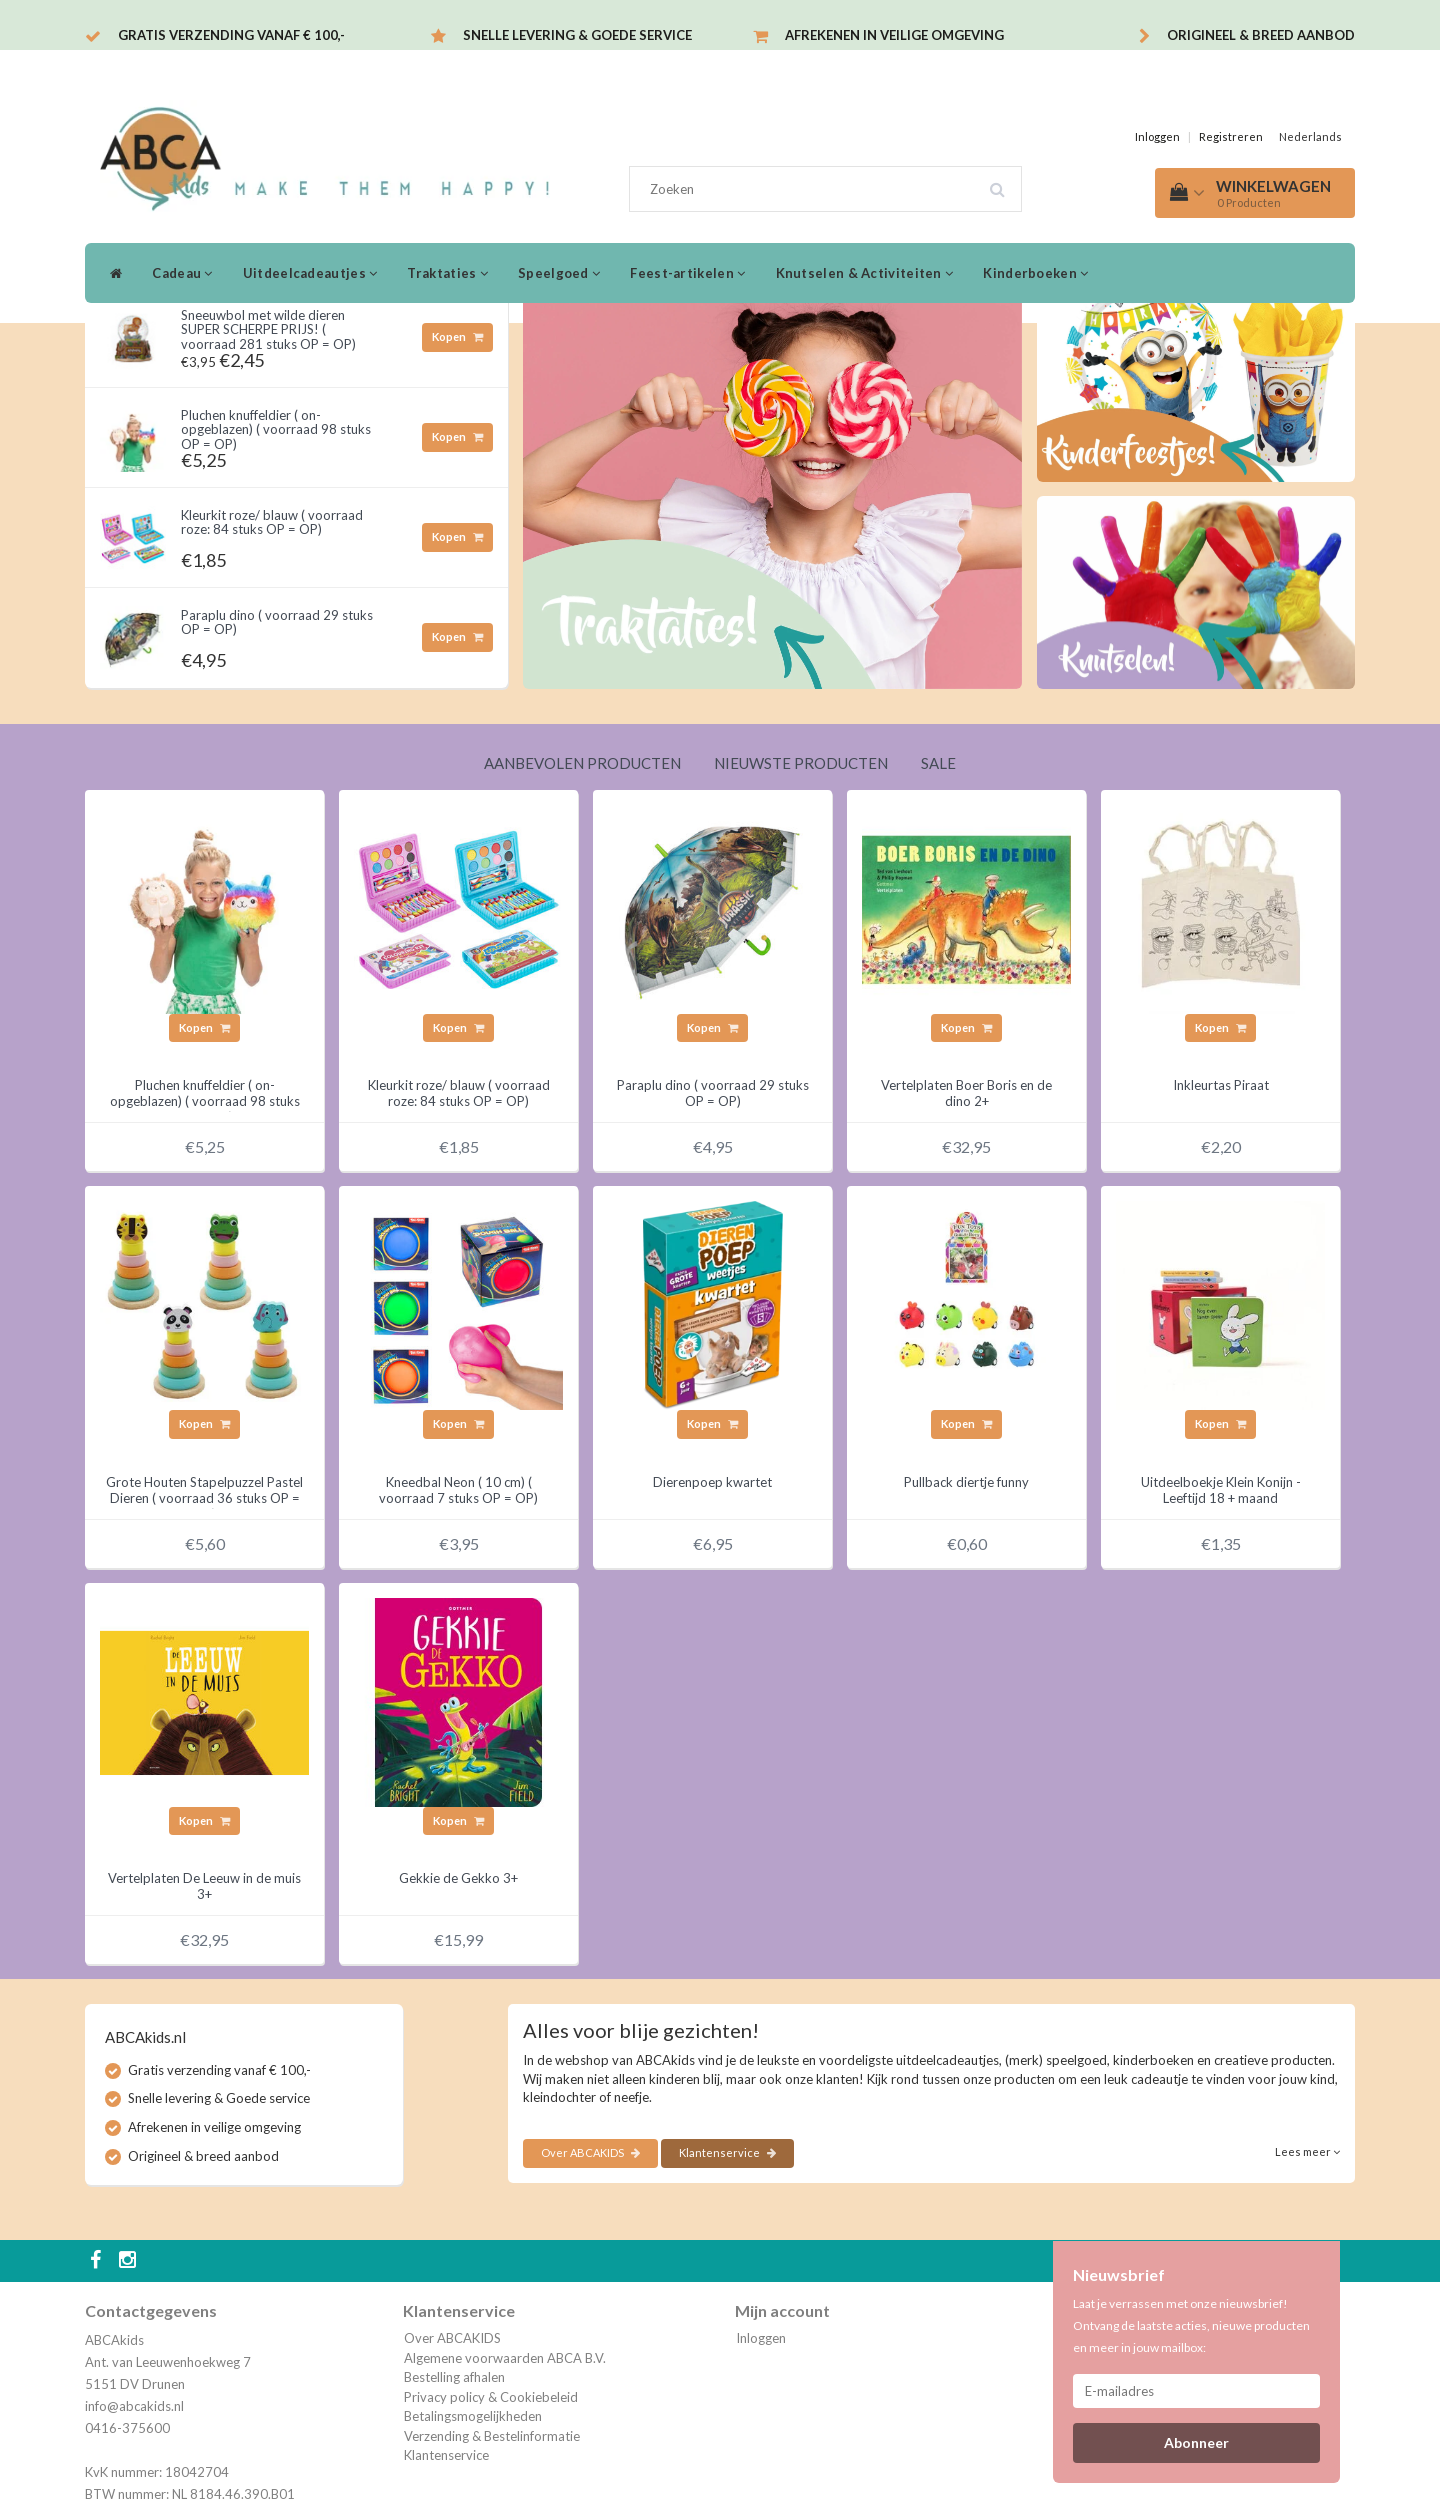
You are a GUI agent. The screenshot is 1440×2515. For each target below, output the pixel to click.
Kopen (457, 336)
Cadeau (182, 273)
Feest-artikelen (687, 273)
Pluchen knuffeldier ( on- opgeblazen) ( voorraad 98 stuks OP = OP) (276, 429)
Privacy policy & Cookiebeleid (491, 2397)
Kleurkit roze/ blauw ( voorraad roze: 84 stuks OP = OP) (272, 522)
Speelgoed (559, 273)
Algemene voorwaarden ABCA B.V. (505, 2358)
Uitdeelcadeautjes (310, 273)
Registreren (1231, 136)
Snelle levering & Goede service (577, 35)
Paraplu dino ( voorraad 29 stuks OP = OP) (277, 622)
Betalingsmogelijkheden (473, 2416)
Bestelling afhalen (454, 2377)
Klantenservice (727, 2152)
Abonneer (1196, 2442)
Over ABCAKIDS (590, 2152)
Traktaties (447, 273)
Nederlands (1310, 136)
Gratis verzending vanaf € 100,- (231, 35)
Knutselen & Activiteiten (865, 273)
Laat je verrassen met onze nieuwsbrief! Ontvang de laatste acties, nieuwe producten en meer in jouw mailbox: (1191, 2325)
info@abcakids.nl (134, 2406)
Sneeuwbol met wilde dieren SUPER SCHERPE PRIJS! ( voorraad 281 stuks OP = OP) (268, 329)
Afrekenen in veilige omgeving (894, 35)
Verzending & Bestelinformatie (492, 2436)
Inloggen (1157, 136)
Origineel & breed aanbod (1261, 35)
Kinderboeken (1035, 273)
